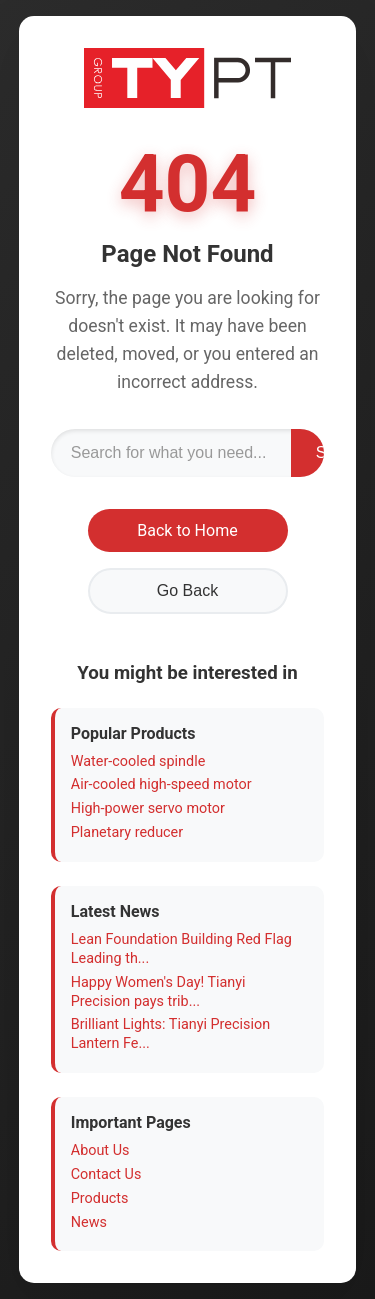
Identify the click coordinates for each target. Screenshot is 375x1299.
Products (100, 1198)
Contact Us (106, 1174)
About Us (100, 1150)
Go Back (187, 590)
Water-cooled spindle (138, 761)
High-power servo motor (148, 808)
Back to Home (187, 530)
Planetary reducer (127, 832)
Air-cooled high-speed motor (161, 784)
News (89, 1222)
